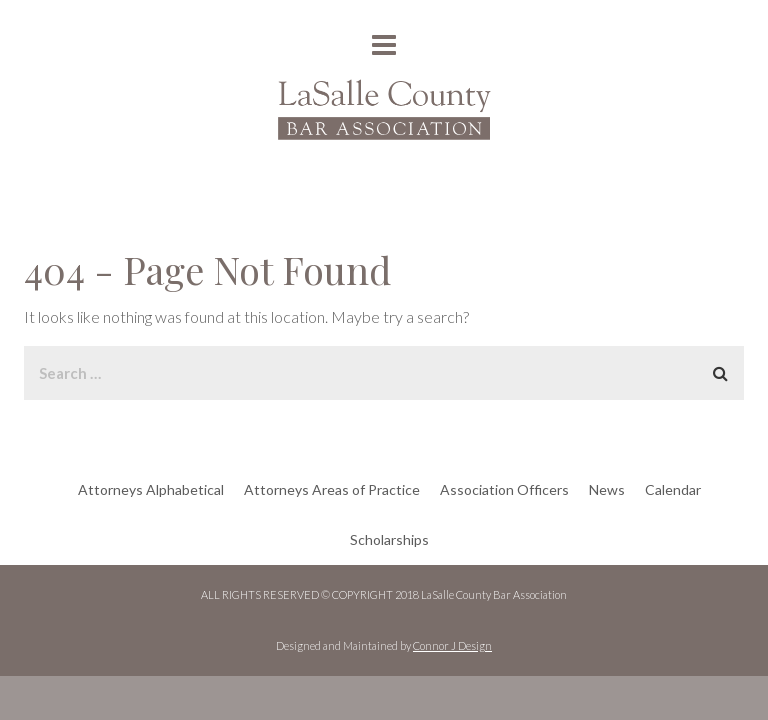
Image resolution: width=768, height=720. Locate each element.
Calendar (673, 489)
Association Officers (504, 489)
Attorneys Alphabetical (151, 489)
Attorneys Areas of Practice (332, 489)
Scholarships (389, 539)
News (607, 489)
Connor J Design (452, 645)
